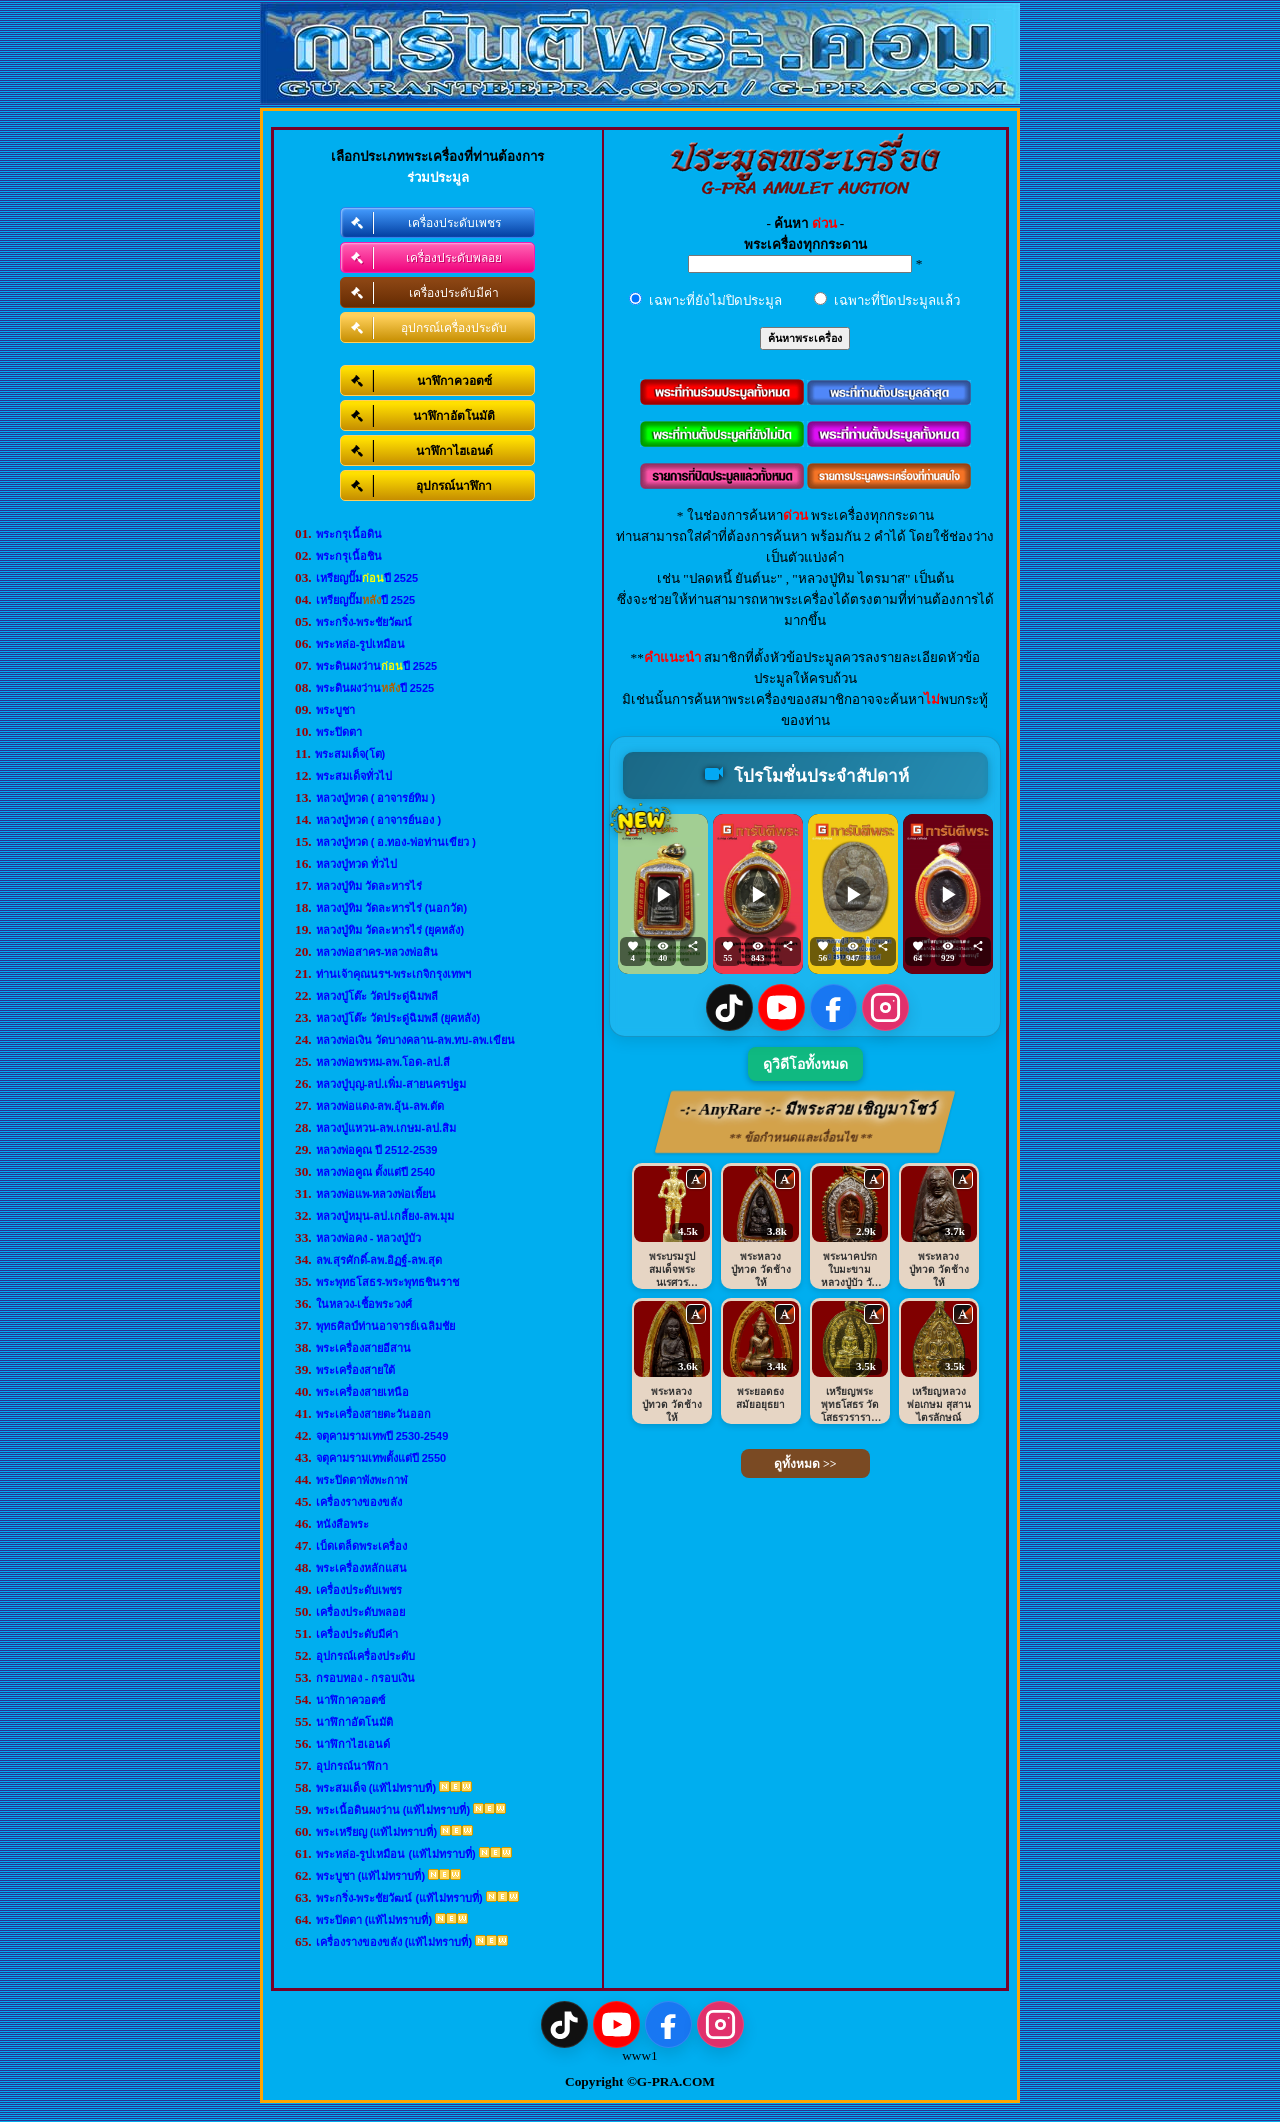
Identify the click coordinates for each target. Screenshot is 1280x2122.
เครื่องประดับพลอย (360, 1612)
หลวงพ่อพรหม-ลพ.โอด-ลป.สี (383, 1062)
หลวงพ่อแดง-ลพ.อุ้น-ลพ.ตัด (380, 1106)
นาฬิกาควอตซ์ (350, 1700)
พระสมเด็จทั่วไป (354, 776)
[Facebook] (833, 1007)
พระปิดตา (339, 732)
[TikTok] (729, 1007)
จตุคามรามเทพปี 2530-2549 (382, 1436)
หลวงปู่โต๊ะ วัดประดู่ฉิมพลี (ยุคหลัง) (398, 1018)
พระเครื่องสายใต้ (355, 1370)
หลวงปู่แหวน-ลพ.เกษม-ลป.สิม (386, 1128)
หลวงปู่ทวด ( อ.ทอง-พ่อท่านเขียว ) (396, 842)
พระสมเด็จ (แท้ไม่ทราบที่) (376, 1788)
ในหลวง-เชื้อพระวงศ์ (364, 1304)
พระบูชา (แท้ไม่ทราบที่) (370, 1876)
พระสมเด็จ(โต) (350, 754)
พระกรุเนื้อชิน (349, 556)
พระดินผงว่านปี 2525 (377, 666)
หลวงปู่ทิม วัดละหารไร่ (369, 886)
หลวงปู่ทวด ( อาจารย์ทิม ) (376, 798)
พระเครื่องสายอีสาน (363, 1348)
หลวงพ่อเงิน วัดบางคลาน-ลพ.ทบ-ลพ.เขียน (416, 1040)
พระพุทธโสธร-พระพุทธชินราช (388, 1282)
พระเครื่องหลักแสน (361, 1568)
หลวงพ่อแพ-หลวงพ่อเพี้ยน (376, 1194)
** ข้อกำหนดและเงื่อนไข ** (801, 1138)
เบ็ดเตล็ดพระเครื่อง (361, 1546)
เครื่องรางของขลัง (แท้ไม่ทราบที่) (394, 1942)
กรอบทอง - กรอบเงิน (366, 1678)
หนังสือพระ (342, 1524)
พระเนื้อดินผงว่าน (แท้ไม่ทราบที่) (393, 1810)
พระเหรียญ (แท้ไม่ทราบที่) (376, 1832)
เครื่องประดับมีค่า (357, 1634)
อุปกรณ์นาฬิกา (352, 1766)
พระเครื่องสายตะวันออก (373, 1414)
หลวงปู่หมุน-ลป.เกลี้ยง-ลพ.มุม (385, 1216)
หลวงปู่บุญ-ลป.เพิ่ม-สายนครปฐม (391, 1084)
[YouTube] (781, 1007)
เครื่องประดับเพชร (359, 1590)
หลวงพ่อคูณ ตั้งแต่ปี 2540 (376, 1172)
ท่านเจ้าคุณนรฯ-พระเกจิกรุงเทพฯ (394, 974)
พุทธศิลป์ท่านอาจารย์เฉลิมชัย (385, 1326)
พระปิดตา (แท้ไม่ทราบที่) (374, 1920)
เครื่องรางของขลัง (359, 1502)
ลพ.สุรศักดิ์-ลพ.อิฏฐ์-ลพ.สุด (379, 1260)
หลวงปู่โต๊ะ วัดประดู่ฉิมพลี (377, 996)
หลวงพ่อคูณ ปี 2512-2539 (377, 1150)
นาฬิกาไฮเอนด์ (353, 1744)
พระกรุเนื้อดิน (349, 534)
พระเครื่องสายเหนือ (362, 1392)
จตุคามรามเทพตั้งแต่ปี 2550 (381, 1458)
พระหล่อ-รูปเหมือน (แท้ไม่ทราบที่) (396, 1854)
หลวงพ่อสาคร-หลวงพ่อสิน (377, 952)
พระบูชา (335, 710)
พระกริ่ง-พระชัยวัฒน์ (364, 622)
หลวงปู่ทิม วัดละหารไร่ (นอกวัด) (391, 908)
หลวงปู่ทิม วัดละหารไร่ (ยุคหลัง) (390, 930)
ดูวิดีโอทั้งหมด (805, 1064)
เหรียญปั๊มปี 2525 (367, 578)
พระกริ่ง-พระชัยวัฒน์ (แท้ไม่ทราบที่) (399, 1898)
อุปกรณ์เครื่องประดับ (365, 1656)
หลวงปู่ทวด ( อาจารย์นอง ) (379, 820)
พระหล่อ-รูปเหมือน (361, 644)
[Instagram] (885, 1007)
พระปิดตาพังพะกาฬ (362, 1480)
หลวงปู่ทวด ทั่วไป (356, 864)
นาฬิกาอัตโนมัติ (354, 1722)
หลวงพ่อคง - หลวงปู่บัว (369, 1238)
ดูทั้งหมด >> (805, 1464)
